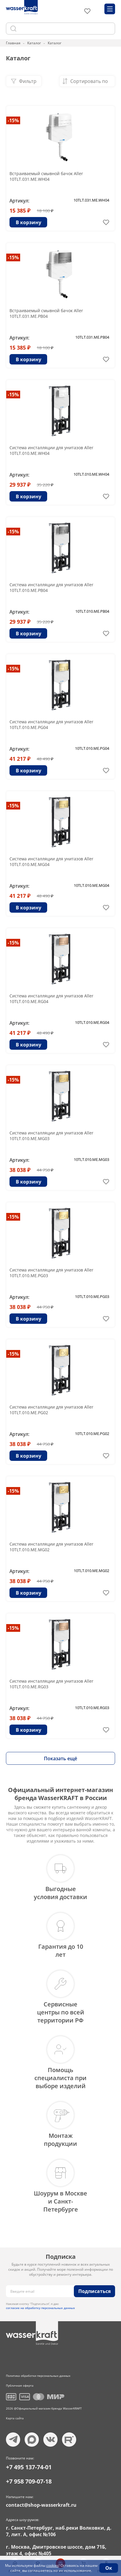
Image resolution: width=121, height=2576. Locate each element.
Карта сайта (15, 2418)
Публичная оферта (20, 2385)
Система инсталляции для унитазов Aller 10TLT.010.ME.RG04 (51, 998)
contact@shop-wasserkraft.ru (41, 2505)
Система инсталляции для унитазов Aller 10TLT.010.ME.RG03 (51, 1683)
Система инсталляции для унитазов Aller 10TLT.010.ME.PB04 (51, 587)
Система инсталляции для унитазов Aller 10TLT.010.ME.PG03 (51, 1272)
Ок (108, 2568)
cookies (52, 2565)
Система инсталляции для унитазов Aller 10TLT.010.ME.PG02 (51, 1409)
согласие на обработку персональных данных (40, 2308)
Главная (13, 42)
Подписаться (94, 2291)
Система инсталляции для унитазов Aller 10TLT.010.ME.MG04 (51, 861)
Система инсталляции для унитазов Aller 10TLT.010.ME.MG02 (51, 1546)
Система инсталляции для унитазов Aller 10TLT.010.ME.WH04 (51, 450)
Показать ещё (60, 1758)
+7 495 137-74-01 (29, 2467)
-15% (13, 120)
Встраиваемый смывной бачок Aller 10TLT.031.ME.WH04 (46, 176)
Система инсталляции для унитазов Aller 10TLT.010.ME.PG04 (51, 724)
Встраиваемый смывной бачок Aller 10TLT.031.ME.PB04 (46, 313)
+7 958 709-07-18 (29, 2481)
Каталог (34, 42)
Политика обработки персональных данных (38, 2376)
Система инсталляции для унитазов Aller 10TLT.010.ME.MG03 (51, 1135)
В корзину (28, 222)
